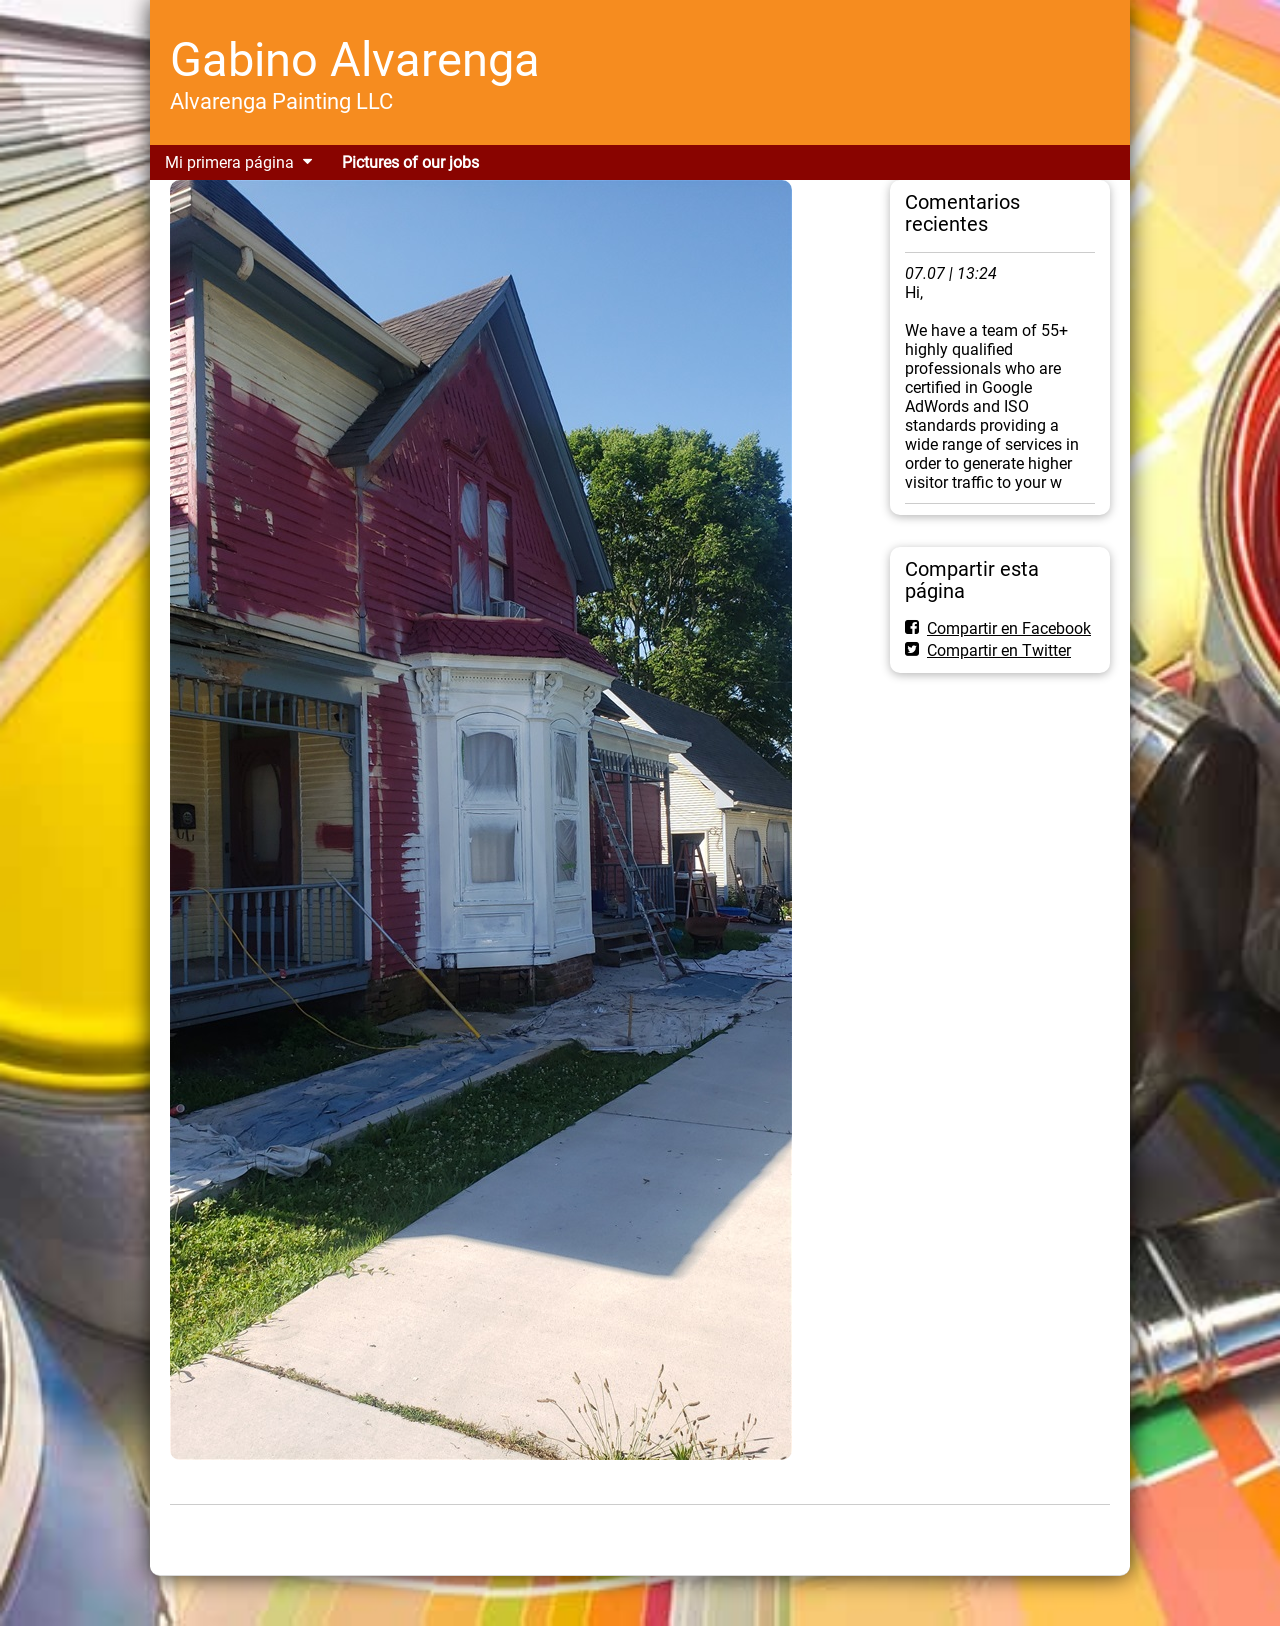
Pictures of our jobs (410, 162)
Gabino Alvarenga (355, 59)
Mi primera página (229, 162)
